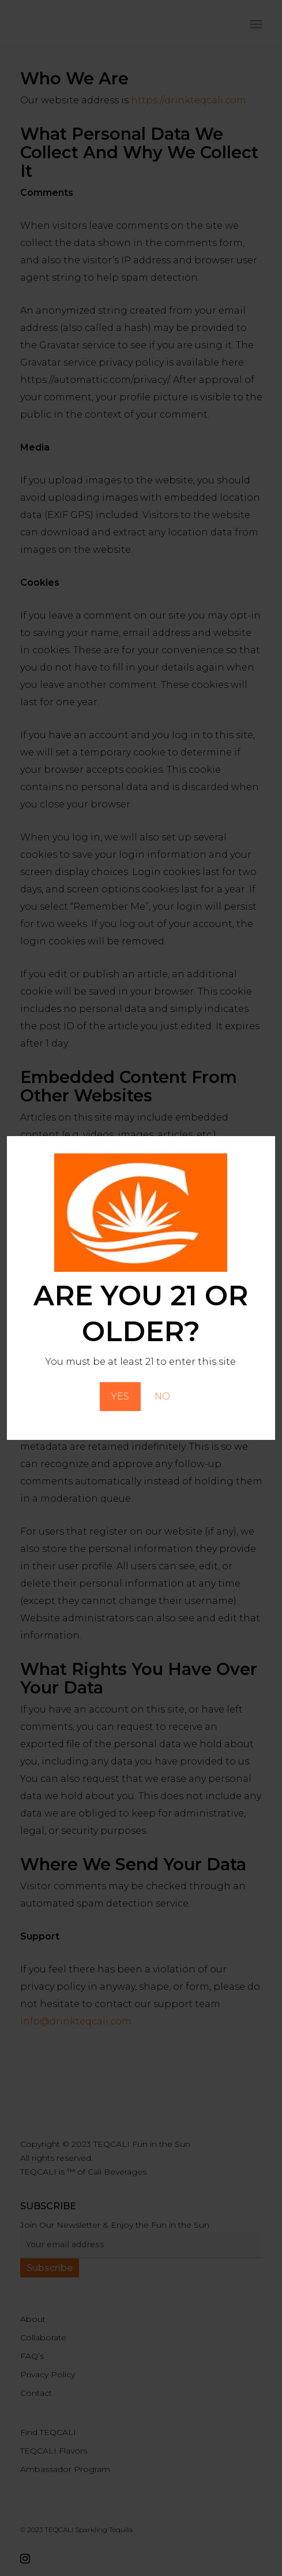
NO (162, 1396)
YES (120, 1396)
